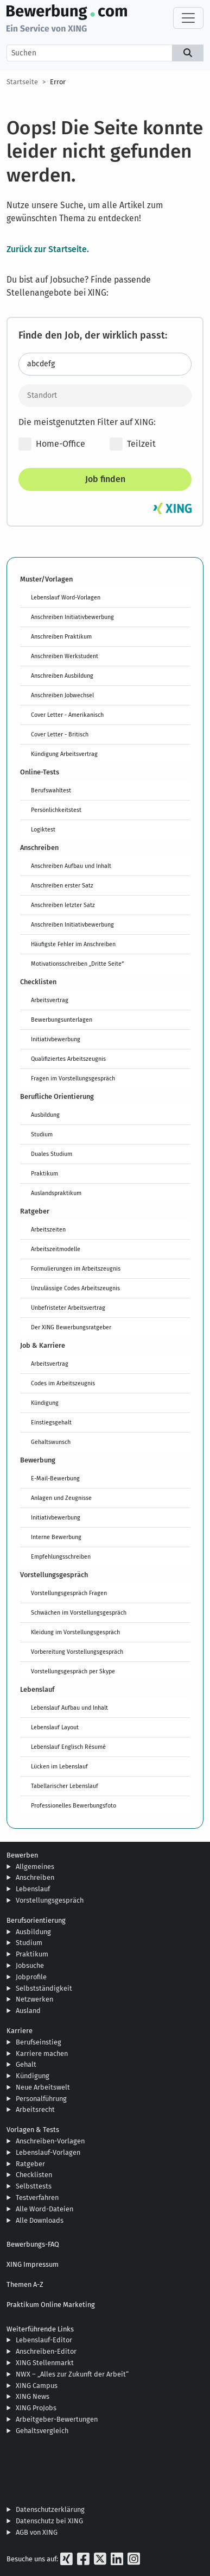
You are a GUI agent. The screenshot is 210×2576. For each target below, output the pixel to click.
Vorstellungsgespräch (50, 1900)
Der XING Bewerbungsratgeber (71, 1327)
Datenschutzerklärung (50, 2509)
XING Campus (37, 2385)
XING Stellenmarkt (45, 2363)
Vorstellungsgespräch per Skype (73, 1671)
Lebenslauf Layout (55, 1727)
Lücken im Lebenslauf (59, 1766)
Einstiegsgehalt (51, 1422)
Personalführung (41, 2098)
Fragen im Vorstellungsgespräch (73, 1078)
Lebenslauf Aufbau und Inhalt (69, 1707)
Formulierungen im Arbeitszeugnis (75, 1268)
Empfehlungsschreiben (61, 1556)
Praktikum (44, 1173)
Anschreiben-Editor (46, 2351)
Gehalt (26, 2064)
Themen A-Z (25, 2284)
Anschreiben (35, 1877)
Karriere (20, 2030)
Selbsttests (34, 2186)
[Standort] (105, 395)
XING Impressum (33, 2264)
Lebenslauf (33, 1889)
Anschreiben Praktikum (61, 636)
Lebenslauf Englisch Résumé (68, 1746)
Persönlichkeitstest (56, 809)
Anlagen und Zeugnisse (61, 1497)
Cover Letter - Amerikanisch (67, 714)
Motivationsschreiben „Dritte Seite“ (77, 963)
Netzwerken (34, 1999)
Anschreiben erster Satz (62, 885)
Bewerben (22, 1855)
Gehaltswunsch (51, 1441)
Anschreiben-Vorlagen (50, 2141)
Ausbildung (45, 1114)
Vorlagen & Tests (33, 2129)
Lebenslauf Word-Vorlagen (65, 597)
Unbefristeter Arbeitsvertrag (68, 1307)
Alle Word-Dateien (44, 2209)
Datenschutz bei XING (49, 2521)
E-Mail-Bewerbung (55, 1478)
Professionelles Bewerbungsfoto (73, 1805)
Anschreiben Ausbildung (62, 675)
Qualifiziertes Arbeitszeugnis (68, 1058)
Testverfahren (37, 2197)
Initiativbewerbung (55, 1039)
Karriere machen (42, 2053)
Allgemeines (35, 1866)
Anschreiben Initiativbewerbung (72, 616)
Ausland (28, 2010)
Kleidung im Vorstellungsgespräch (75, 1632)
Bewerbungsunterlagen (61, 1019)
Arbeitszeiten (48, 1229)
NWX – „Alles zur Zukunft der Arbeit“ (72, 2374)
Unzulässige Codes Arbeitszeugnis (75, 1288)
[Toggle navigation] (188, 18)
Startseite (22, 82)
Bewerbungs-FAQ (33, 2244)
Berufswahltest (51, 790)
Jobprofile (31, 1977)
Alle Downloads (39, 2220)
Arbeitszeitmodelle (55, 1249)
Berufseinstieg (38, 2042)
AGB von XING (37, 2532)
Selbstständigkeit (44, 1988)
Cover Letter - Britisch (59, 734)
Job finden (105, 479)
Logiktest (43, 829)
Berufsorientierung (36, 1920)
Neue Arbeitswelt (43, 2087)
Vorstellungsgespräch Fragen (69, 1593)
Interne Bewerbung (56, 1537)
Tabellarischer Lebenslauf (64, 1785)
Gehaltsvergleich (42, 2430)
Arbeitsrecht (35, 2109)
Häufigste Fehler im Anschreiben (73, 944)
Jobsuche (30, 1965)
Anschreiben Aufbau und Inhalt (71, 865)
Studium (42, 1134)
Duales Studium (51, 1153)
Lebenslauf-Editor (44, 2340)
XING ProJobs (36, 2408)
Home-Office (51, 444)
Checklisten (34, 2174)
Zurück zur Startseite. (48, 248)
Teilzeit (133, 444)
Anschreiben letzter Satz (63, 905)
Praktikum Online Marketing (51, 2304)
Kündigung (45, 1402)
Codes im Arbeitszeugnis (63, 1383)
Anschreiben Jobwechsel (62, 695)
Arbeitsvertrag (49, 1000)
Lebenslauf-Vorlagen (48, 2152)
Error (58, 82)
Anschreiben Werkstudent (64, 656)
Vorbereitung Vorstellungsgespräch (77, 1651)
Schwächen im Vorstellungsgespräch (78, 1612)
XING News (32, 2396)
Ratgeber (30, 2164)
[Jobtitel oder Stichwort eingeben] (105, 364)
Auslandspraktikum (56, 1193)
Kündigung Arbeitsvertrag (64, 753)
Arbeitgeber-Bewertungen (57, 2419)
